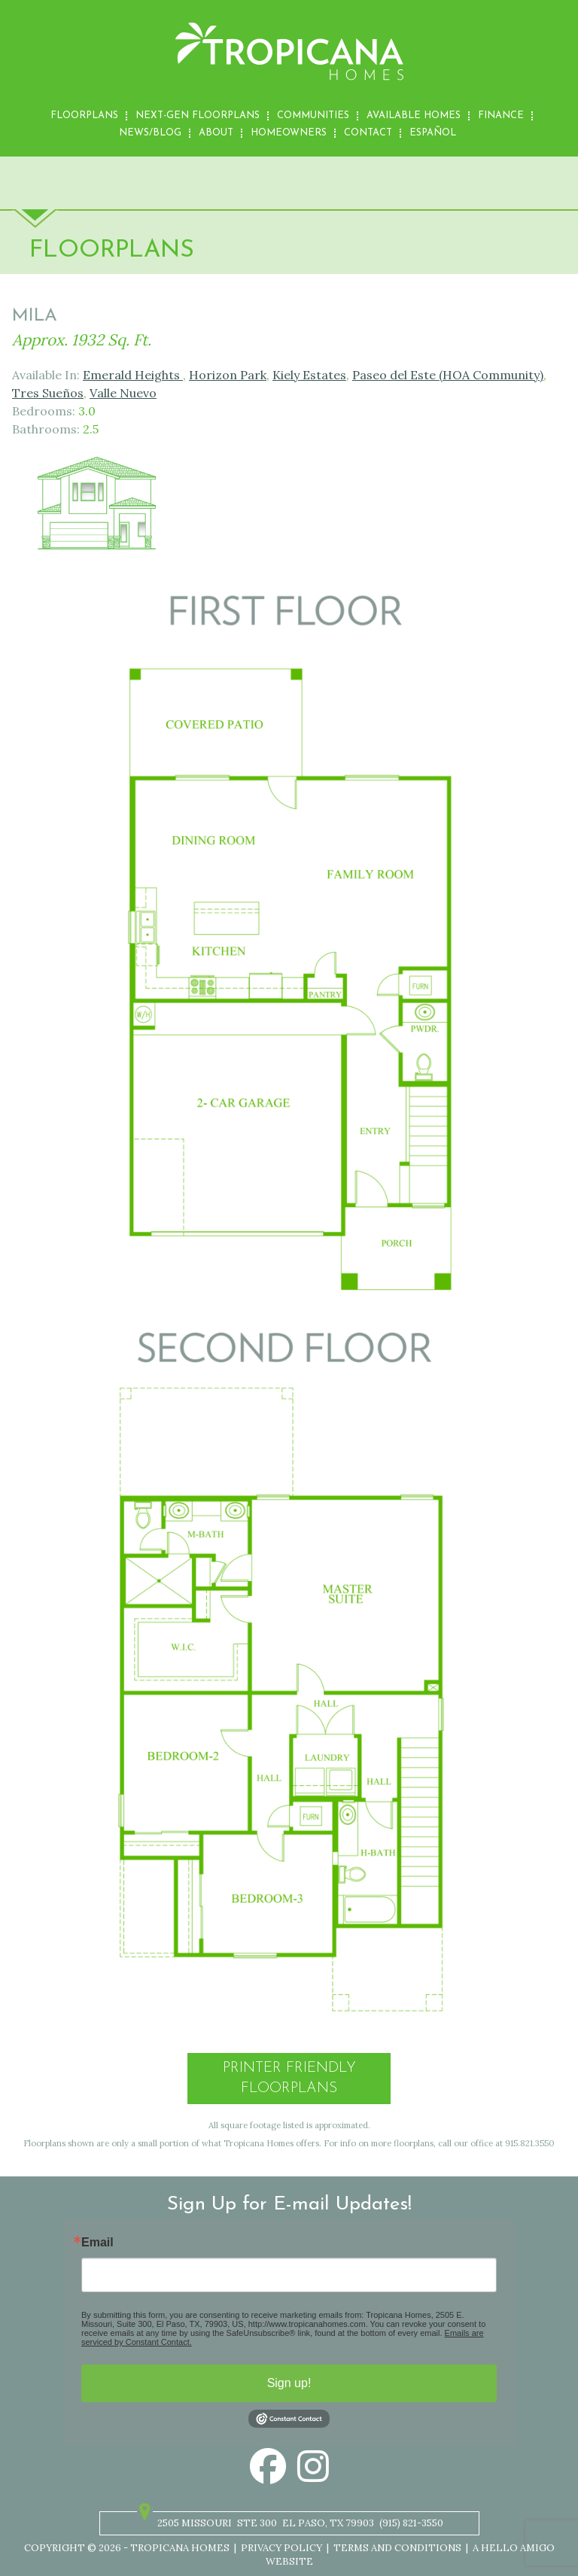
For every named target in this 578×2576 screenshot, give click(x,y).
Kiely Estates (309, 374)
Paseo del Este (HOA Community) (447, 374)
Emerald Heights (133, 374)
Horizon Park (227, 374)
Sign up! (289, 2383)
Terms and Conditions (397, 2547)
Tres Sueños (48, 392)
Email (97, 2243)
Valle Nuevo (123, 392)
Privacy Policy (281, 2547)
